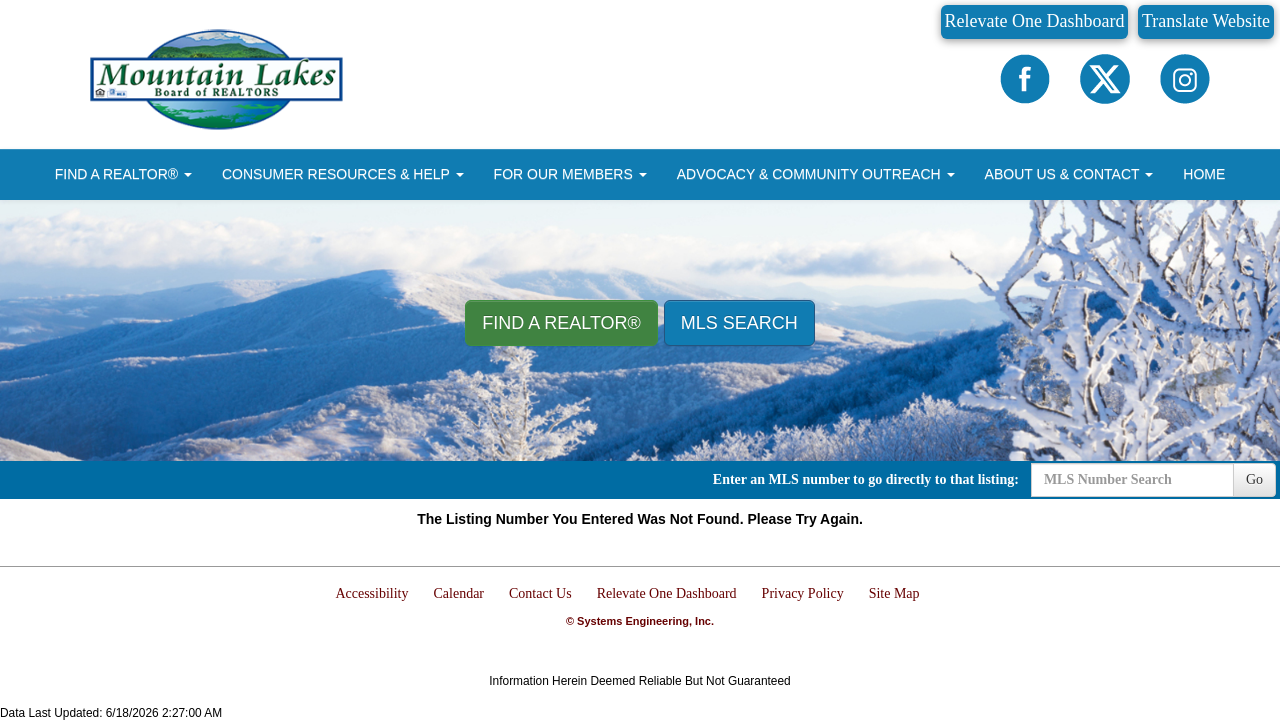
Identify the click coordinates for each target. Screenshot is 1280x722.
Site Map (894, 593)
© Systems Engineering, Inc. (640, 621)
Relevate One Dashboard (1035, 21)
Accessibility (371, 593)
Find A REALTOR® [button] (561, 323)
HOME (1204, 174)
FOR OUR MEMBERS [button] (570, 174)
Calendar (459, 593)
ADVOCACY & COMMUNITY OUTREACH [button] (816, 174)
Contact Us (540, 593)
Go (1254, 479)
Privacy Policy (803, 593)
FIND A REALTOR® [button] (123, 174)
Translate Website (1206, 21)
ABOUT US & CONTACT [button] (1069, 174)
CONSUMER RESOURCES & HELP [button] (343, 174)
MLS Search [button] (739, 323)
